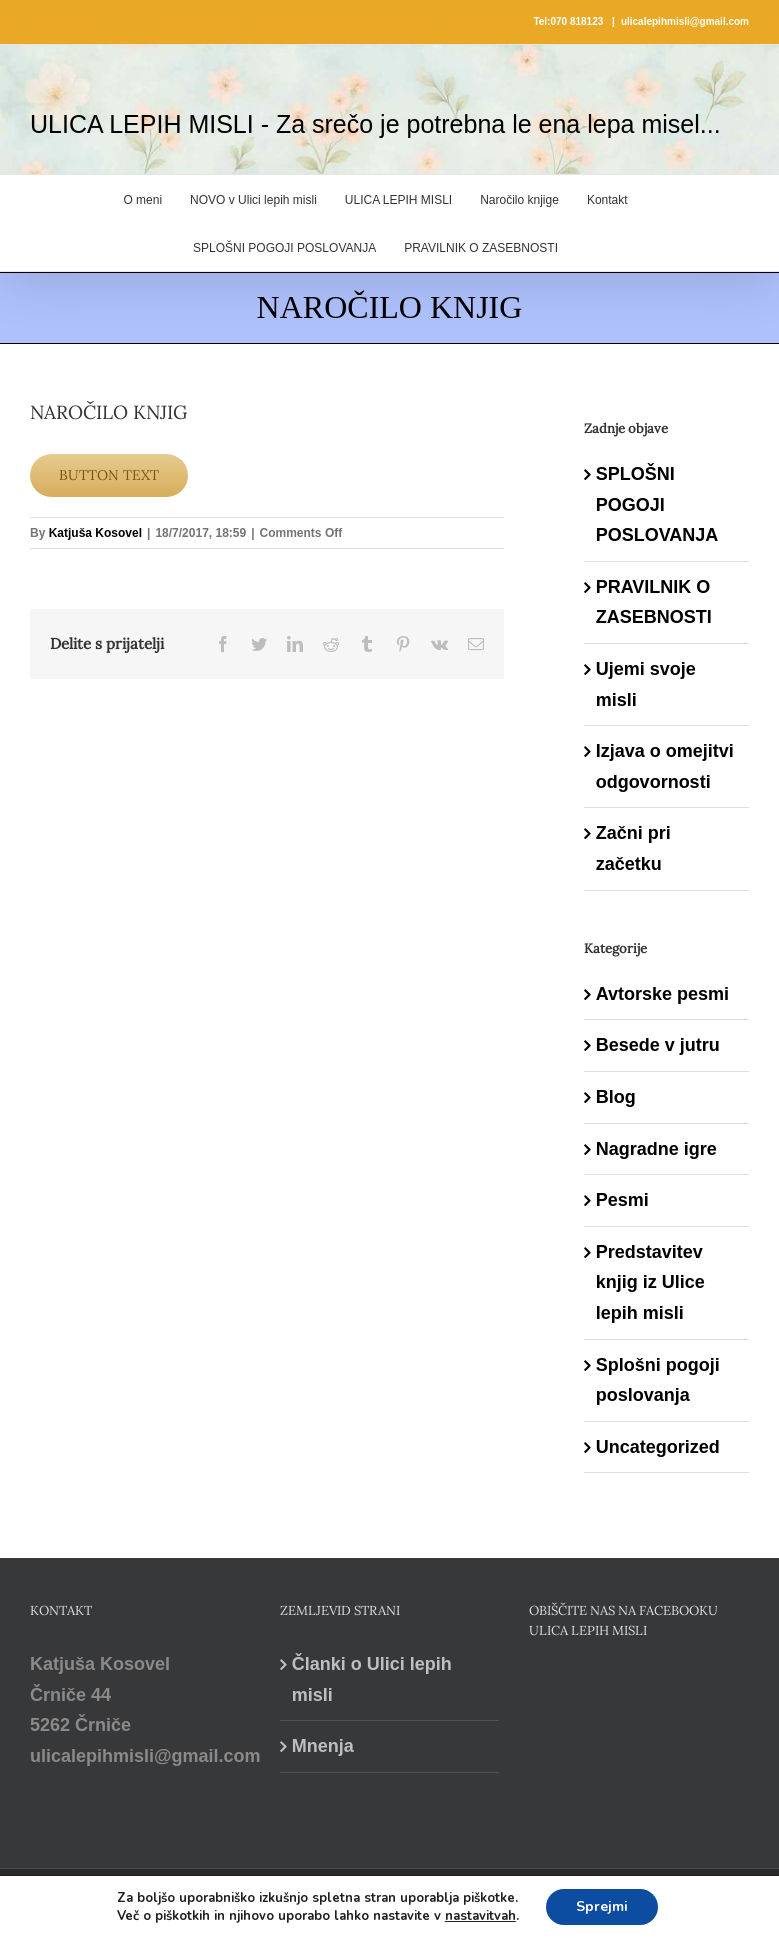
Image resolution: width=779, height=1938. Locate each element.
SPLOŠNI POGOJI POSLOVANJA (657, 504)
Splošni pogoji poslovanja (658, 1380)
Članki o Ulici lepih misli (372, 1679)
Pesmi (622, 1200)
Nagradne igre (656, 1149)
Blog (616, 1097)
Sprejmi (602, 1906)
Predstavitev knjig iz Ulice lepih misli (650, 1282)
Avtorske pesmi (662, 994)
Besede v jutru (658, 1045)
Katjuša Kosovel (95, 533)
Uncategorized (658, 1447)
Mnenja (323, 1746)
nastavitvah (480, 1916)
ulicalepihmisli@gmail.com (685, 21)
